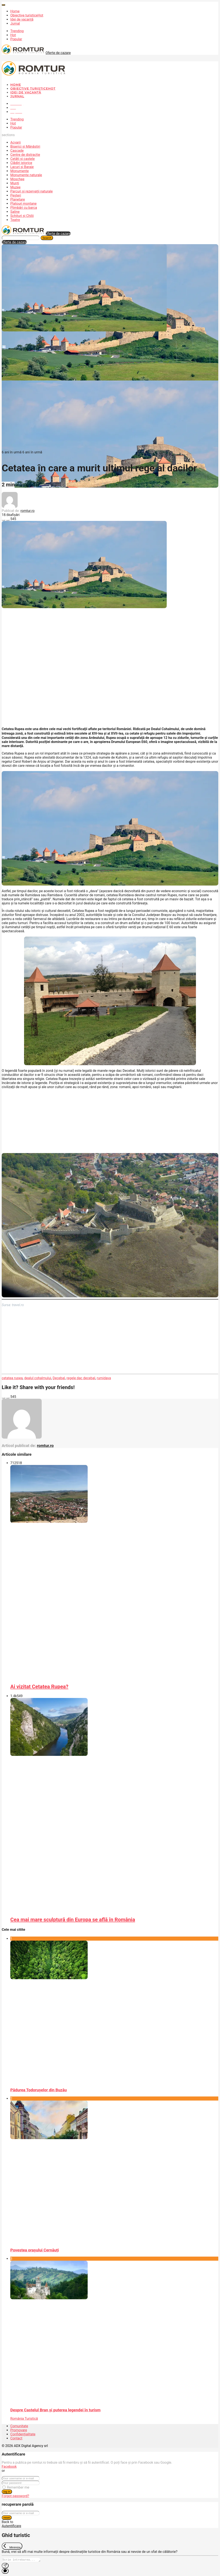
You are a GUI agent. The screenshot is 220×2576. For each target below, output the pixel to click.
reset (6, 2517)
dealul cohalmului (37, 1378)
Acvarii (15, 142)
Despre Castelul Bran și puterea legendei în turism (55, 2410)
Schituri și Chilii (22, 216)
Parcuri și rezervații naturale (31, 191)
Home (15, 11)
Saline (15, 212)
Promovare (18, 2430)
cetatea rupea (12, 1378)
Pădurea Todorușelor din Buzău (38, 2090)
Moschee (17, 179)
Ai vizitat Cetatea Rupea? (39, 1687)
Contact (16, 2438)
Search (46, 237)
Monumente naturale (26, 175)
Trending (17, 31)
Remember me (18, 2487)
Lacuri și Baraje (22, 167)
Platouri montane (23, 204)
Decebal (59, 1378)
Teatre (15, 220)
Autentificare (11, 2526)
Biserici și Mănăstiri (25, 146)
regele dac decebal (81, 1378)
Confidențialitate (22, 2434)
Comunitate (19, 2426)
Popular (16, 39)
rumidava (104, 1378)
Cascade (17, 151)
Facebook (9, 2467)
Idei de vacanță (21, 19)
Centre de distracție (25, 155)
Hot (13, 35)
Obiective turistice (26, 15)
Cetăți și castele (22, 159)
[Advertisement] (110, 1122)
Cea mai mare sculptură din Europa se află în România (72, 1920)
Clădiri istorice (21, 163)
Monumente (19, 171)
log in (6, 2491)
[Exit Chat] (12, 2546)
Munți (14, 183)
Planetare (17, 199)
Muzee (15, 187)
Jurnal (15, 23)
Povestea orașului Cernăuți (34, 2250)
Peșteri (15, 195)
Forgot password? (15, 2496)
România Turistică (24, 2419)
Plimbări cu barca (23, 208)
